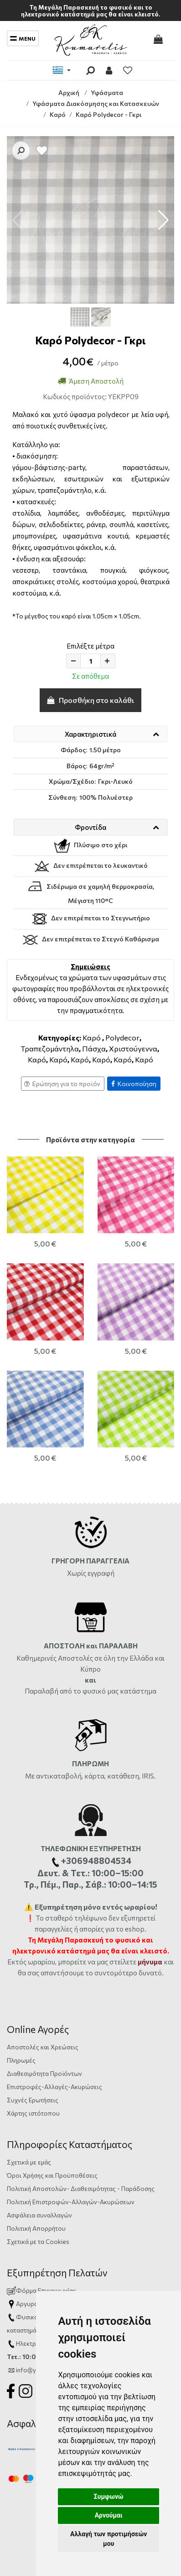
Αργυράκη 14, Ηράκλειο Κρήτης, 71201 (68, 2182)
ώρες (126, 2195)
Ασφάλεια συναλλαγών (39, 2093)
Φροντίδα (90, 827)
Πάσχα (94, 1048)
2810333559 (90, 2195)
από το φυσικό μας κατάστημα (108, 1570)
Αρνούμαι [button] (109, 2515)
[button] (163, 220)
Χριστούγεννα (133, 1048)
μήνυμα (150, 1840)
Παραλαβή (42, 1570)
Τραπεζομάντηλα (50, 1048)
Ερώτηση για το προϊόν (62, 1083)
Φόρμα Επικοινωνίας (41, 2169)
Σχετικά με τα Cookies (38, 2120)
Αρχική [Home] (68, 92)
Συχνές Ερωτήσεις (32, 1978)
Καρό (92, 1037)
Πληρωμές (21, 1939)
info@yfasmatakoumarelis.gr (56, 2248)
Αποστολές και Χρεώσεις (42, 1925)
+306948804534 (112, 2222)
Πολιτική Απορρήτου (36, 2107)
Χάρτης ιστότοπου (33, 1991)
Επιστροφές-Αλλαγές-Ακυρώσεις (54, 1965)
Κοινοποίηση (133, 1083)
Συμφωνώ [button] (109, 2496)
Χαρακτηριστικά (90, 734)
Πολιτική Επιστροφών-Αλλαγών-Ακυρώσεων (70, 2080)
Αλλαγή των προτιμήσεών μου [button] (108, 2538)
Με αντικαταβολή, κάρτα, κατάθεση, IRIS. (90, 1655)
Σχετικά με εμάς (29, 2040)
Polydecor (122, 1037)
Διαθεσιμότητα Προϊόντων (44, 1952)
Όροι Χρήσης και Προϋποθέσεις (52, 2054)
